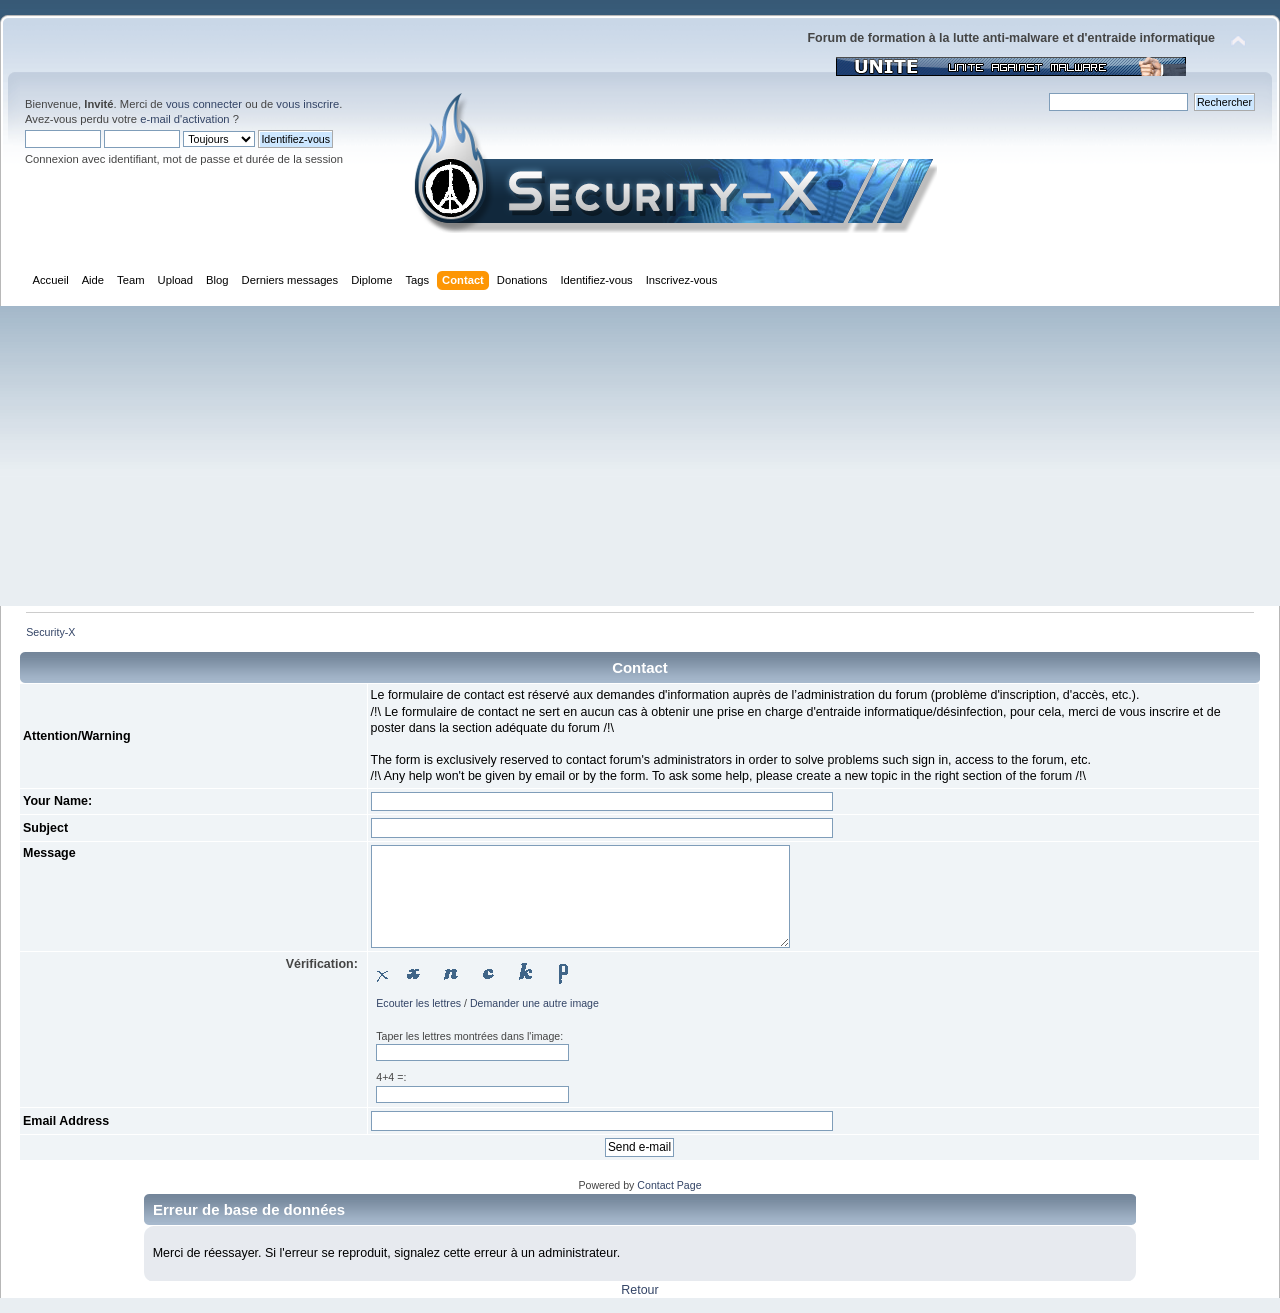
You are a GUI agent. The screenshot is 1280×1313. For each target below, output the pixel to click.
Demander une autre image (534, 1003)
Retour (639, 1290)
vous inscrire (307, 104)
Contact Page (669, 1185)
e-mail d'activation (184, 119)
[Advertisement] (640, 456)
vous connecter (204, 104)
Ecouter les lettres (418, 1003)
